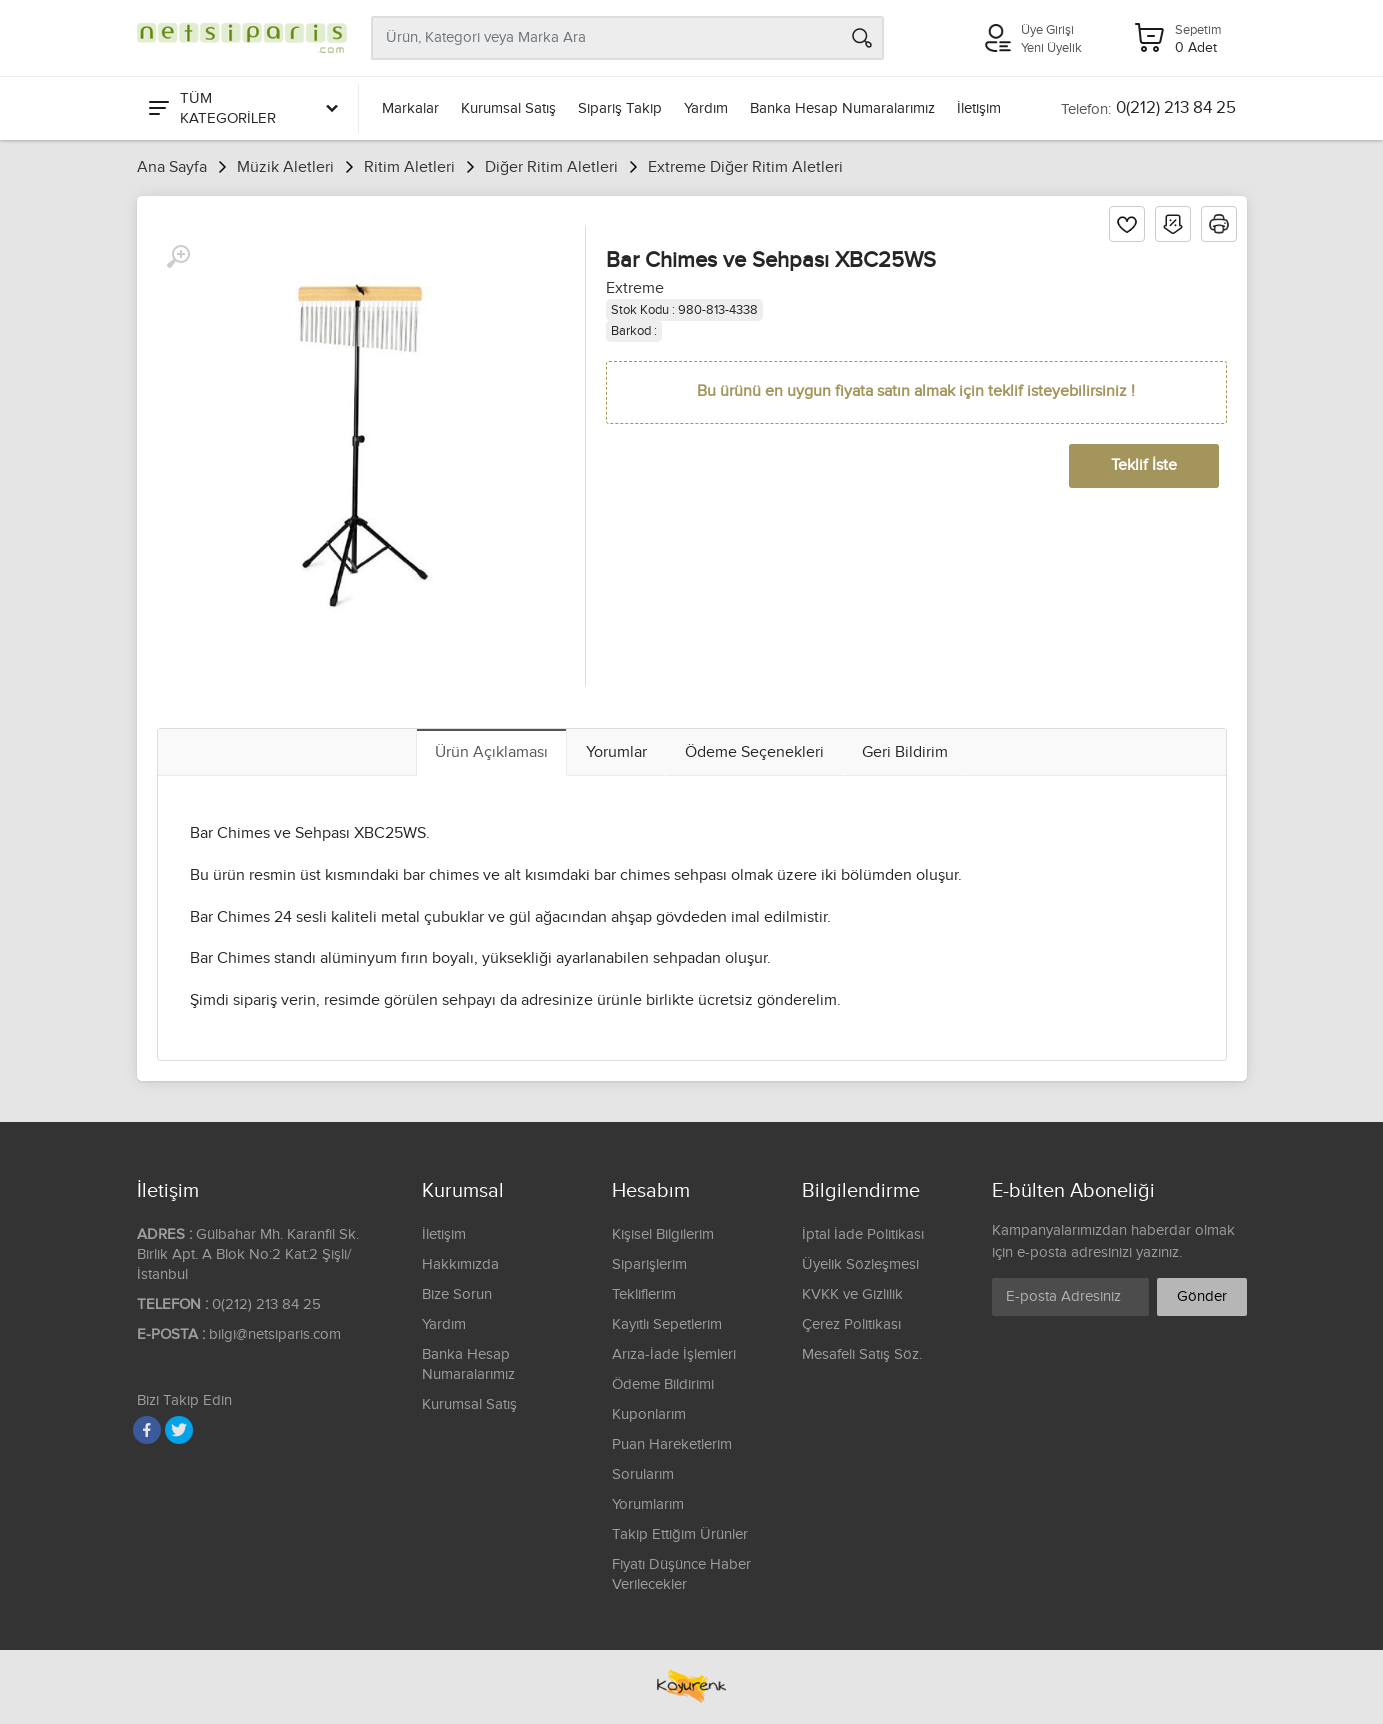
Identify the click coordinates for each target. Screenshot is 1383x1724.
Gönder (1202, 1296)
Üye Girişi (1047, 30)
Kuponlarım (649, 1414)
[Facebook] (147, 1430)
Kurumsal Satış (508, 108)
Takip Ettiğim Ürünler (680, 1534)
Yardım (706, 108)
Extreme (635, 288)
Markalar (410, 108)
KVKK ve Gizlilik (852, 1294)
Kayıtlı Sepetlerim (667, 1324)
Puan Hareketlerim (672, 1444)
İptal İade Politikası (863, 1234)
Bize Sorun (457, 1294)
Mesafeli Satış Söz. (862, 1354)
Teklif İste (1144, 465)
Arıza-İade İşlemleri (674, 1354)
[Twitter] (179, 1430)
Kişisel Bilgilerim (663, 1234)
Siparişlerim (649, 1264)
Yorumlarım (648, 1504)
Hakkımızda (460, 1264)
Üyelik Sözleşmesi (860, 1264)
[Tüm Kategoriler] (242, 108)
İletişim (979, 108)
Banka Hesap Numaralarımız (842, 108)
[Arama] (862, 38)
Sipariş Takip (620, 108)
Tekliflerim (644, 1294)
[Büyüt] (178, 257)
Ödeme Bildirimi (663, 1384)
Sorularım (643, 1474)
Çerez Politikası (851, 1324)
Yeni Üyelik (1051, 48)
